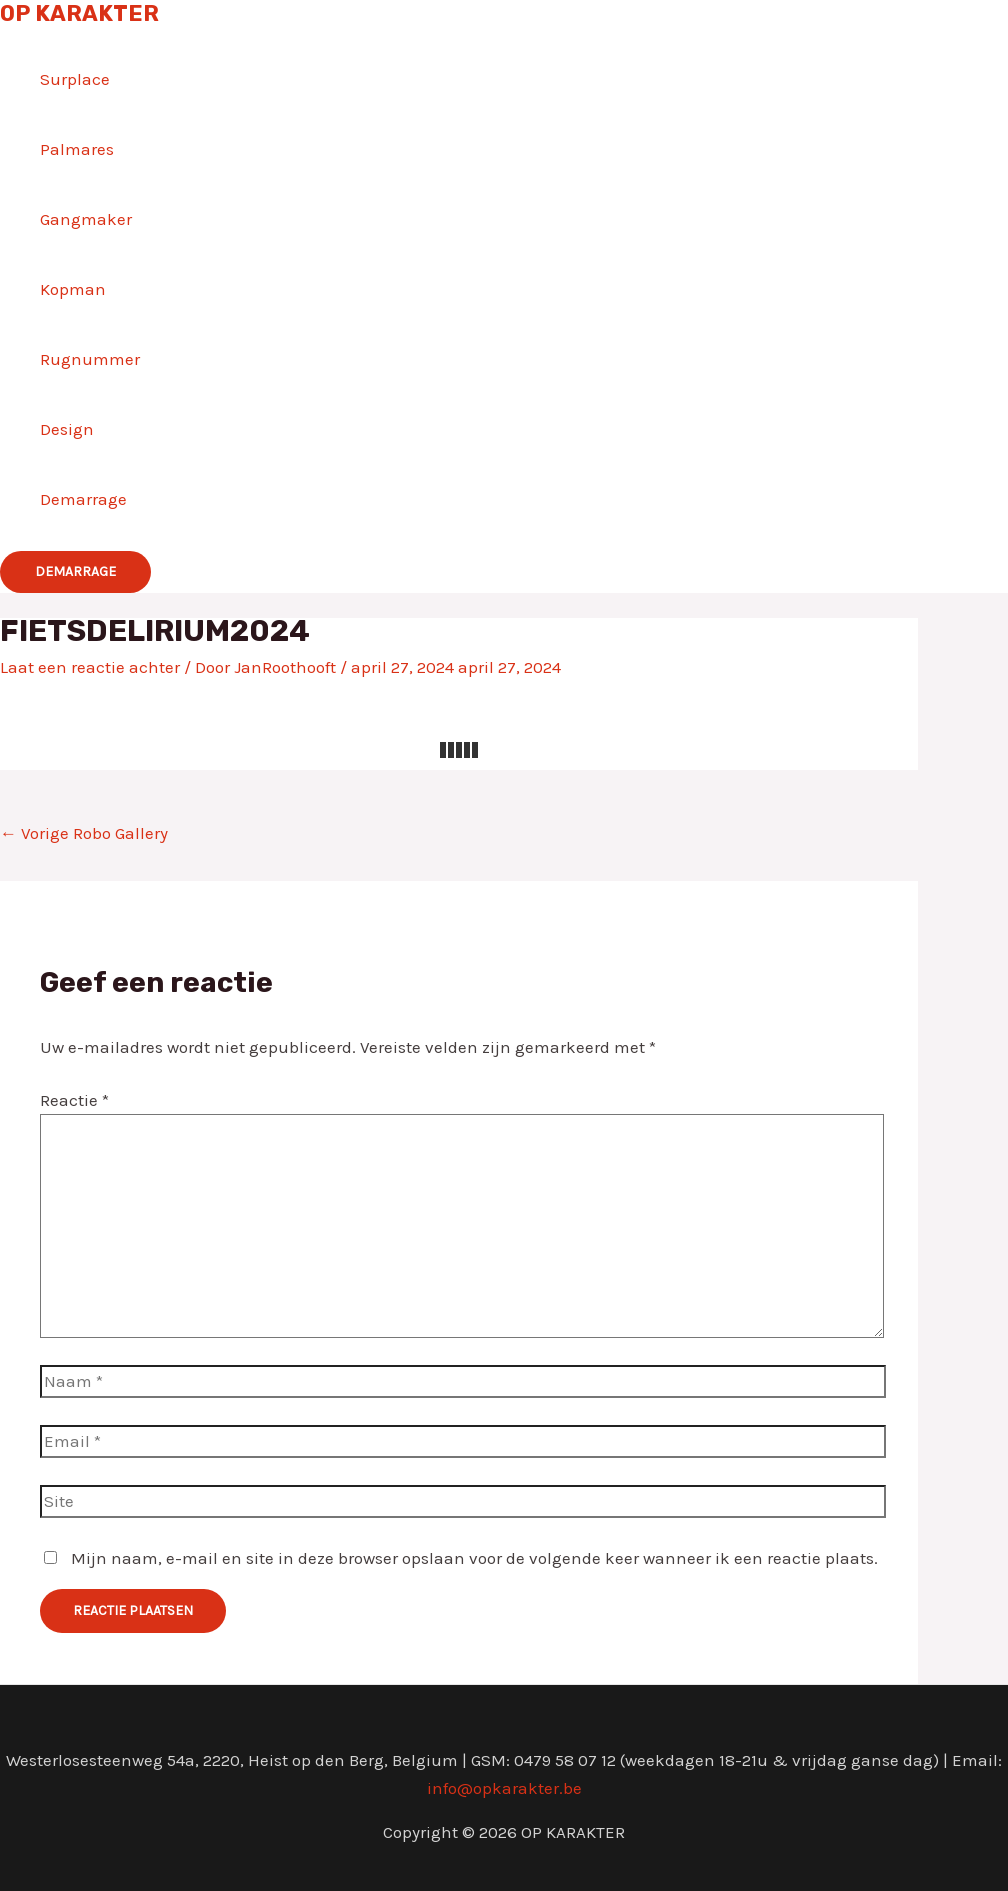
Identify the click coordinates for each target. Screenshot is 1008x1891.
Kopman (73, 289)
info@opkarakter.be (504, 1788)
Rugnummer (90, 359)
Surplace (75, 79)
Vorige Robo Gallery (84, 833)
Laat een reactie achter (90, 667)
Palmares (77, 149)
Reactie (74, 1100)
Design (67, 429)
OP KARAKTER (79, 13)
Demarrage (83, 499)
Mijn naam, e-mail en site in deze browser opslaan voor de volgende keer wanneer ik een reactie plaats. (474, 1558)
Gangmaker (86, 219)
